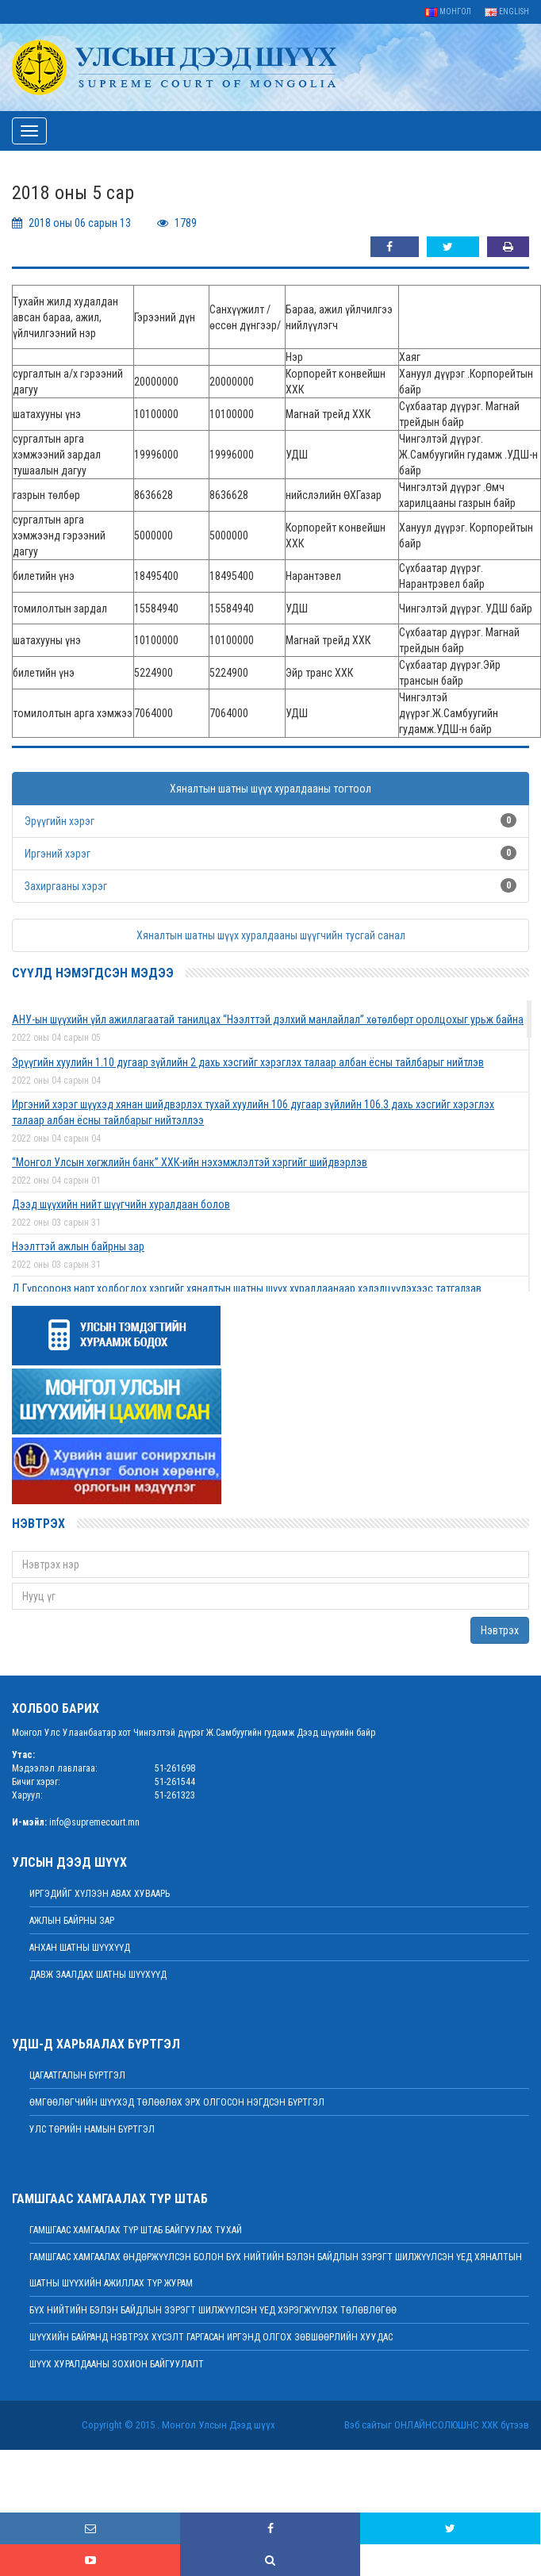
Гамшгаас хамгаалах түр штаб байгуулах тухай (135, 2230)
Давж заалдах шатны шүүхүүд (98, 1974)
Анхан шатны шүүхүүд (79, 1947)
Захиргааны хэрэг (66, 886)
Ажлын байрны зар (71, 1920)
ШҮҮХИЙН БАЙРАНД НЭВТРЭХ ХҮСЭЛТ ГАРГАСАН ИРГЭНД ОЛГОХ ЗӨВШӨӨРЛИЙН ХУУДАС (211, 2337)
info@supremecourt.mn (94, 1822)
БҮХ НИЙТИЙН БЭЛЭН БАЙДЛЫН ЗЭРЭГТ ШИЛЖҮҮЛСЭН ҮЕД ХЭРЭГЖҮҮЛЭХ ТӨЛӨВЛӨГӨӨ (213, 2310)
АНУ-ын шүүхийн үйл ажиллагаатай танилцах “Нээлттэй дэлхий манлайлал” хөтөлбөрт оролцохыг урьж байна (268, 1019)
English (507, 11)
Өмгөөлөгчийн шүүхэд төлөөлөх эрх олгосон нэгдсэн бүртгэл (176, 2102)
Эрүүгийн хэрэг (59, 821)
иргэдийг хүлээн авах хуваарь (99, 1893)
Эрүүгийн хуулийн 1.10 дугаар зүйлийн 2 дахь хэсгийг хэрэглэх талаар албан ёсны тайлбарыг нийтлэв (248, 1062)
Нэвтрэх (500, 1630)
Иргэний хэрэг (57, 853)
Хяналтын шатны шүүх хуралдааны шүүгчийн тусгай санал (270, 935)
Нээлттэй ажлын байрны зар (78, 1246)
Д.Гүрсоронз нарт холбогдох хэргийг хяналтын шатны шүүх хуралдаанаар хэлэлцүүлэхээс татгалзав (247, 1288)
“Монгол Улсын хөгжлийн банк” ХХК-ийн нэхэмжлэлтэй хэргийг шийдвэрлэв (189, 1162)
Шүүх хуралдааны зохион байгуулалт (116, 2364)
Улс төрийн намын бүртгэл (92, 2129)
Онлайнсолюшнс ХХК (446, 2425)
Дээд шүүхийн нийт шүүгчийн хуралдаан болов (121, 1204)
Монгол (448, 11)
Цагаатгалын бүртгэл (77, 2075)
